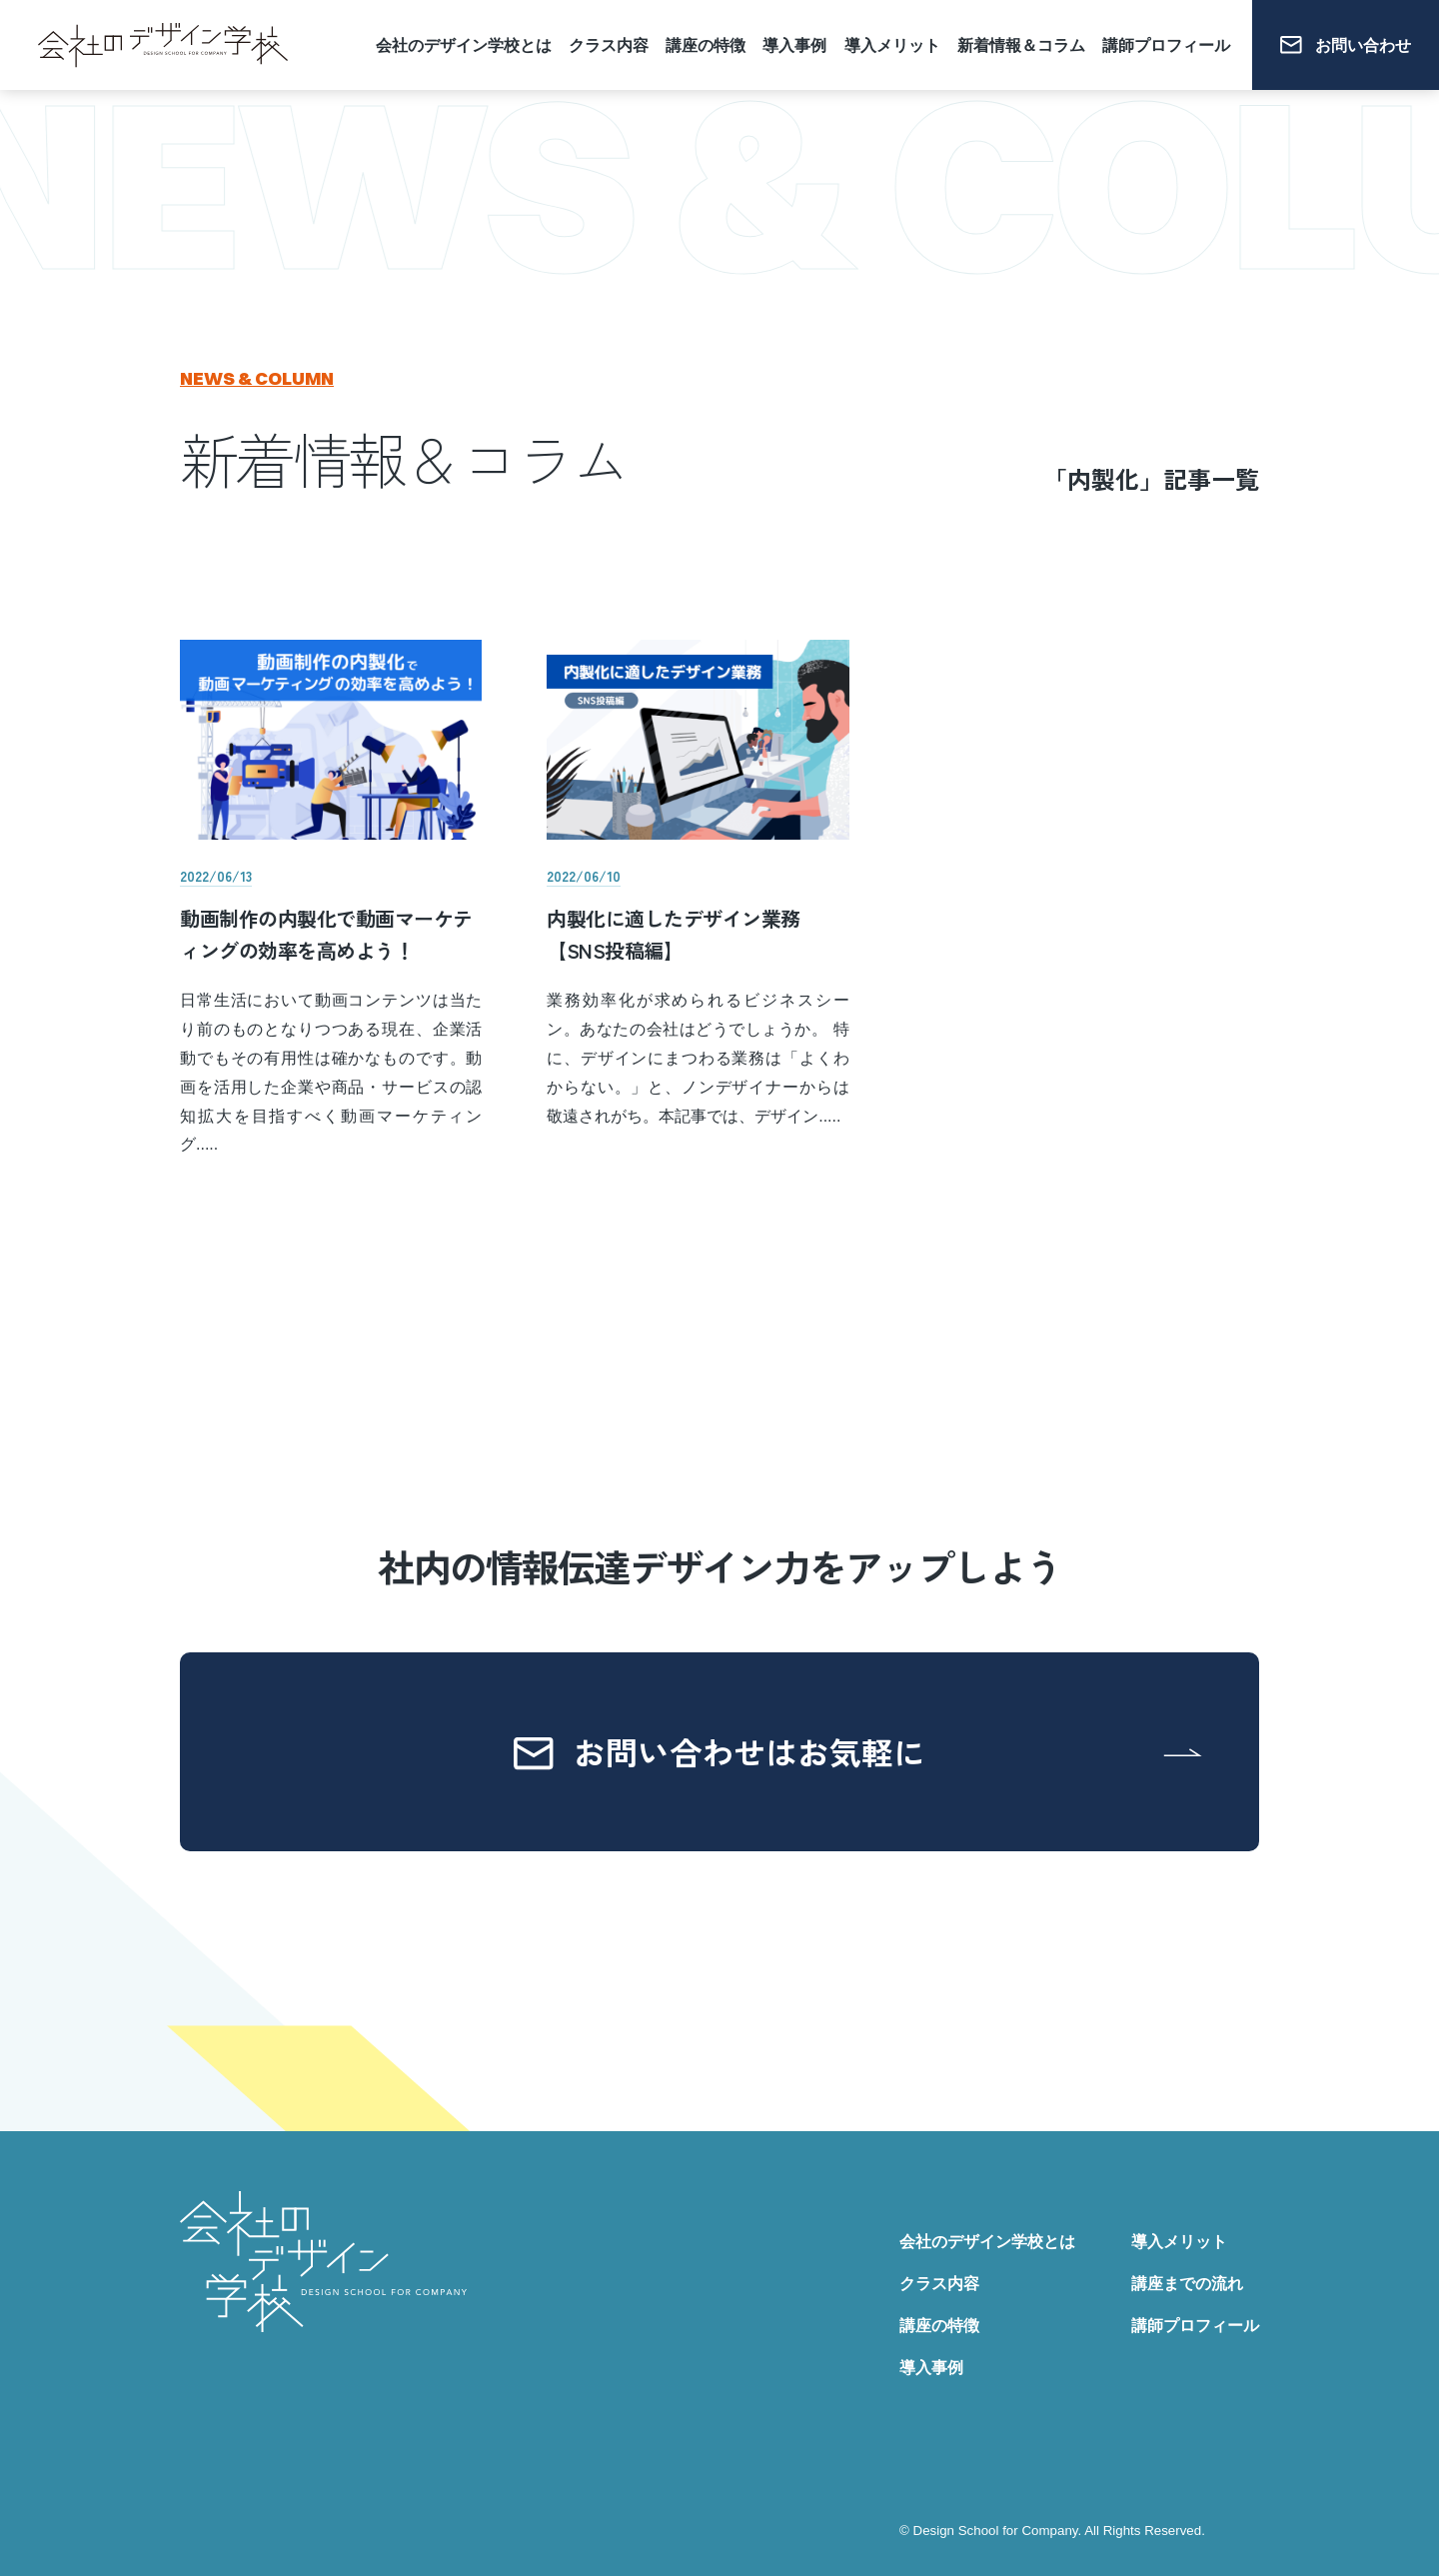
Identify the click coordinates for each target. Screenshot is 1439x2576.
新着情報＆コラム (1021, 45)
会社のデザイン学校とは (464, 45)
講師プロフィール (1166, 45)
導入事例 (794, 45)
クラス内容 (609, 45)
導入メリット (892, 45)
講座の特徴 (705, 45)
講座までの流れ (1187, 2283)
